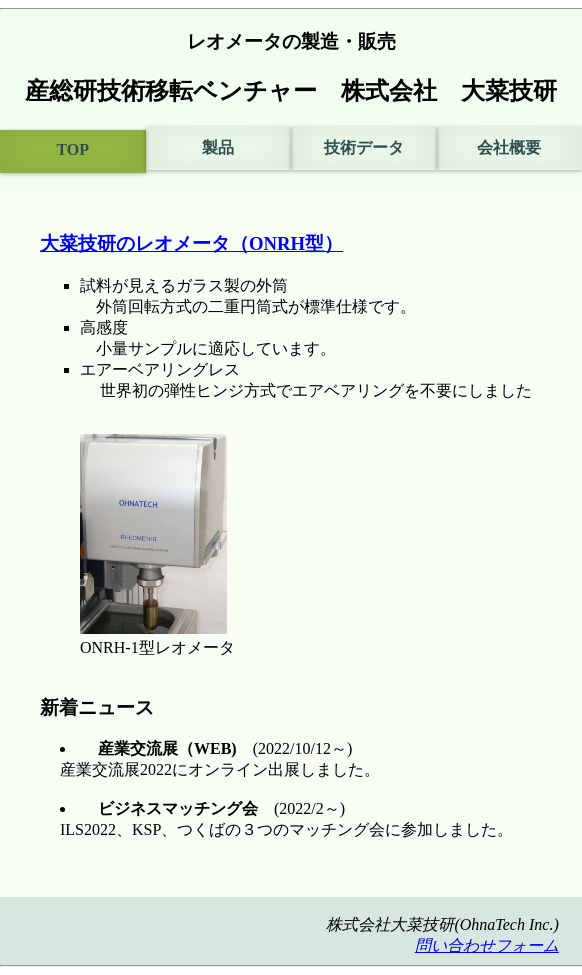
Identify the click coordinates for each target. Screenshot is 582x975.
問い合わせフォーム (487, 945)
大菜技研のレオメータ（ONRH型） (191, 243)
